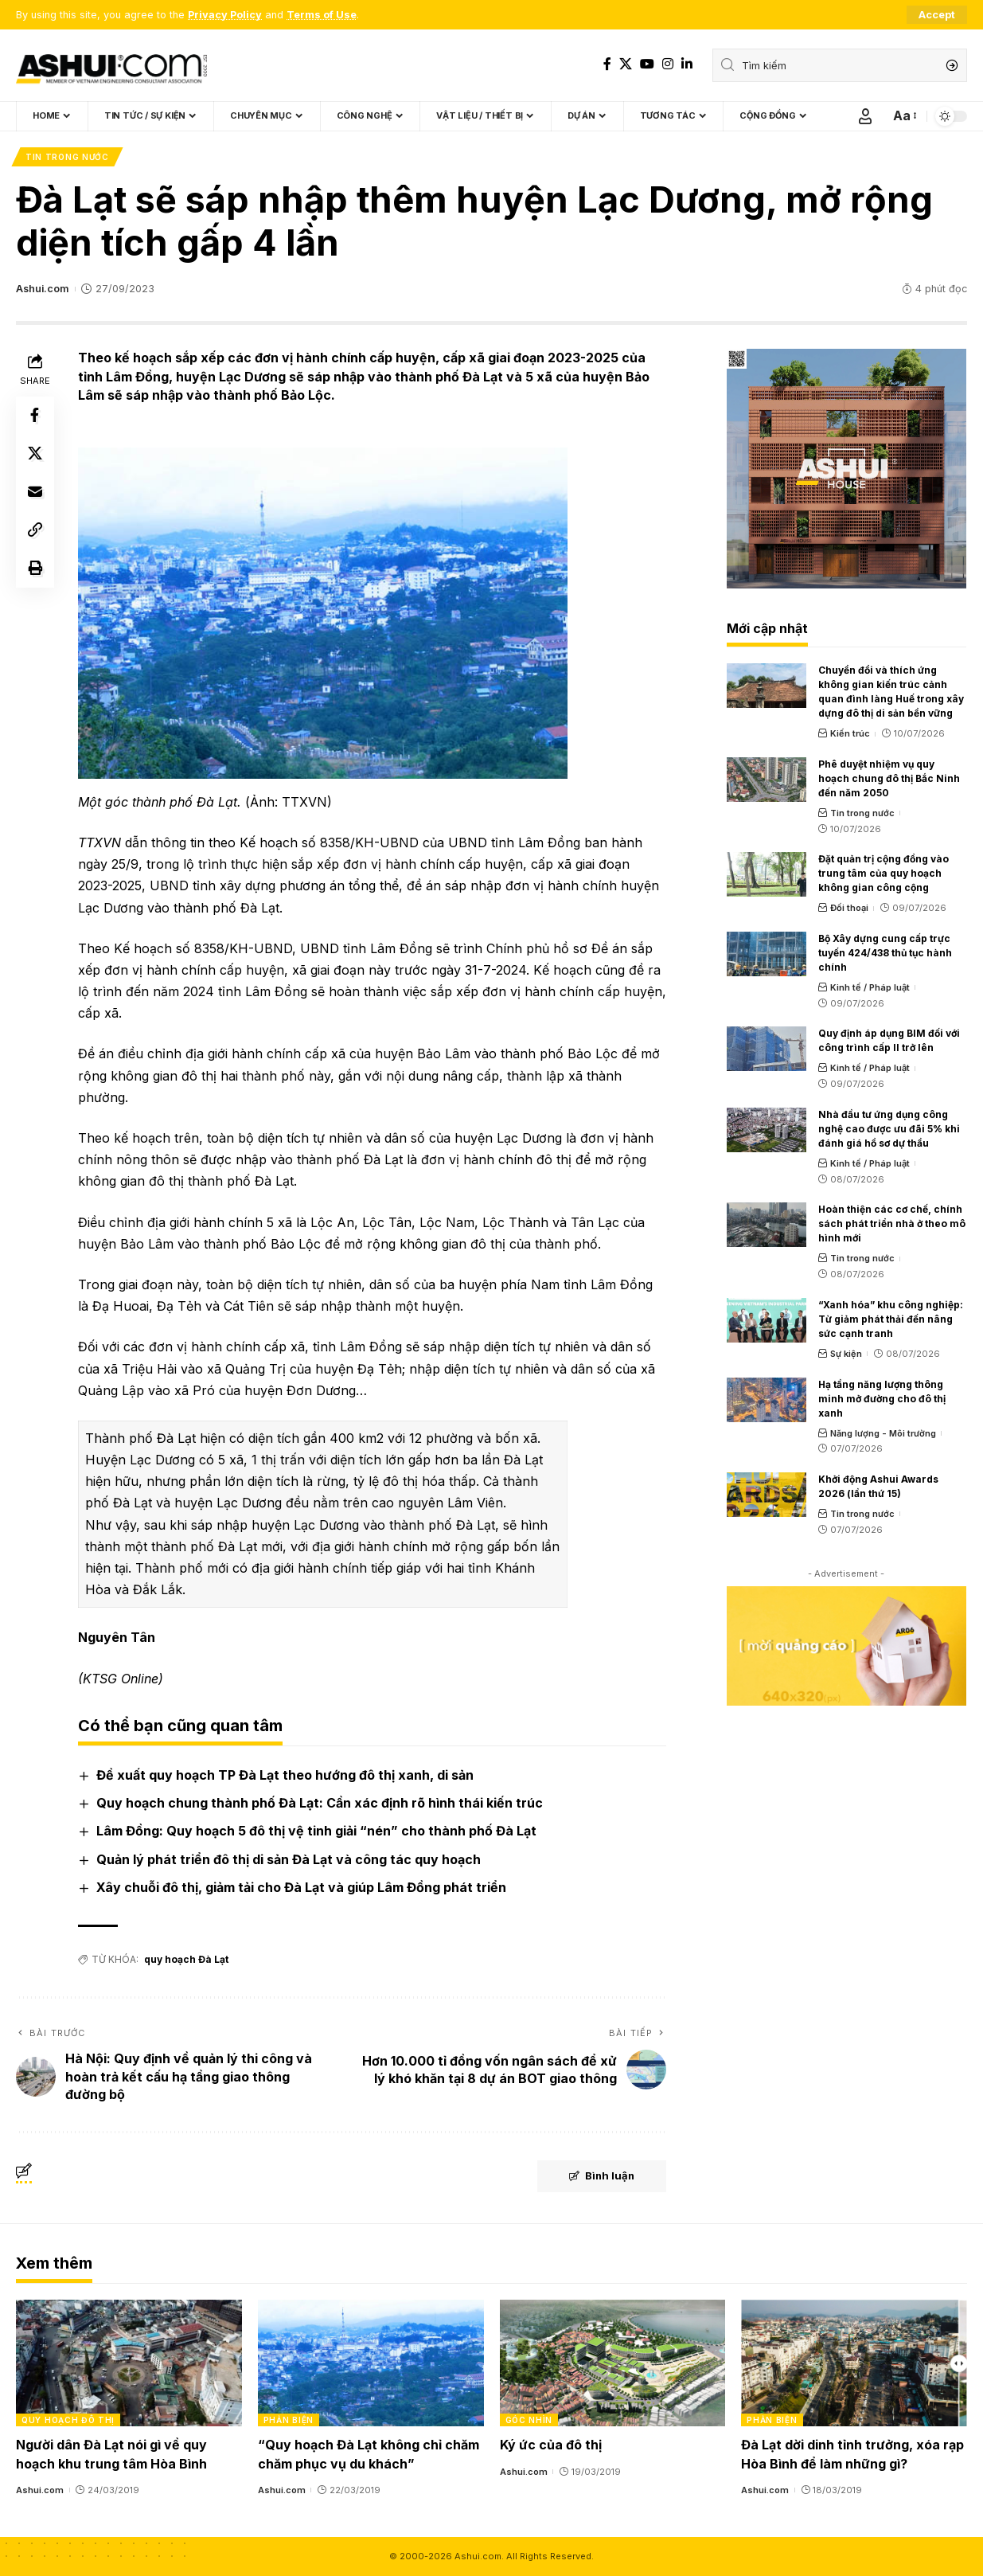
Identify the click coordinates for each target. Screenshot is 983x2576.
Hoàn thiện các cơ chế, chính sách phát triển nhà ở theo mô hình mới (891, 1223)
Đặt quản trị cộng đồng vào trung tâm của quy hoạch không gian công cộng (883, 873)
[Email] (35, 492)
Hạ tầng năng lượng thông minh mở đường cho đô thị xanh (882, 1398)
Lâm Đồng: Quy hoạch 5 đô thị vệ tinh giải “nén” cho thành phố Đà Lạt (316, 1831)
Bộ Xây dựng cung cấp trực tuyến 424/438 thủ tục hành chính (885, 952)
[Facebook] (607, 64)
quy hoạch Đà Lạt (186, 1959)
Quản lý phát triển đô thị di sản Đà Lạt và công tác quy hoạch (288, 1859)
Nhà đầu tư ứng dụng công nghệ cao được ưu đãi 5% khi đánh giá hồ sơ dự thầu (889, 1128)
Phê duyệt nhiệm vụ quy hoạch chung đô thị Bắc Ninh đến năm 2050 (889, 778)
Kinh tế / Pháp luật (870, 987)
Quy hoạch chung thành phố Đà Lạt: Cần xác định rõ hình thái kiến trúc (319, 1803)
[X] (625, 64)
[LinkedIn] (686, 64)
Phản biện (288, 2420)
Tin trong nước (67, 157)
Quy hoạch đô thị (68, 2420)
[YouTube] (647, 64)
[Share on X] (35, 454)
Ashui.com (42, 289)
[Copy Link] (35, 530)
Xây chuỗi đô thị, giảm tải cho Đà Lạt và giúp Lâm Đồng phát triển (301, 1887)
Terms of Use (322, 15)
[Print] (35, 568)
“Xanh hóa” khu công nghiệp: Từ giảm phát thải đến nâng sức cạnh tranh (890, 1319)
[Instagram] (667, 64)
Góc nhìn (529, 2420)
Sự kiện (846, 1353)
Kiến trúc (850, 733)
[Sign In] (865, 116)
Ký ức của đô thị (551, 2445)
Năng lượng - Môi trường (883, 1433)
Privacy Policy (225, 15)
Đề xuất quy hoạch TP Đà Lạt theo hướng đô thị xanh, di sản (285, 1775)
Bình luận (601, 2176)
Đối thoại (849, 907)
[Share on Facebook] (35, 416)
